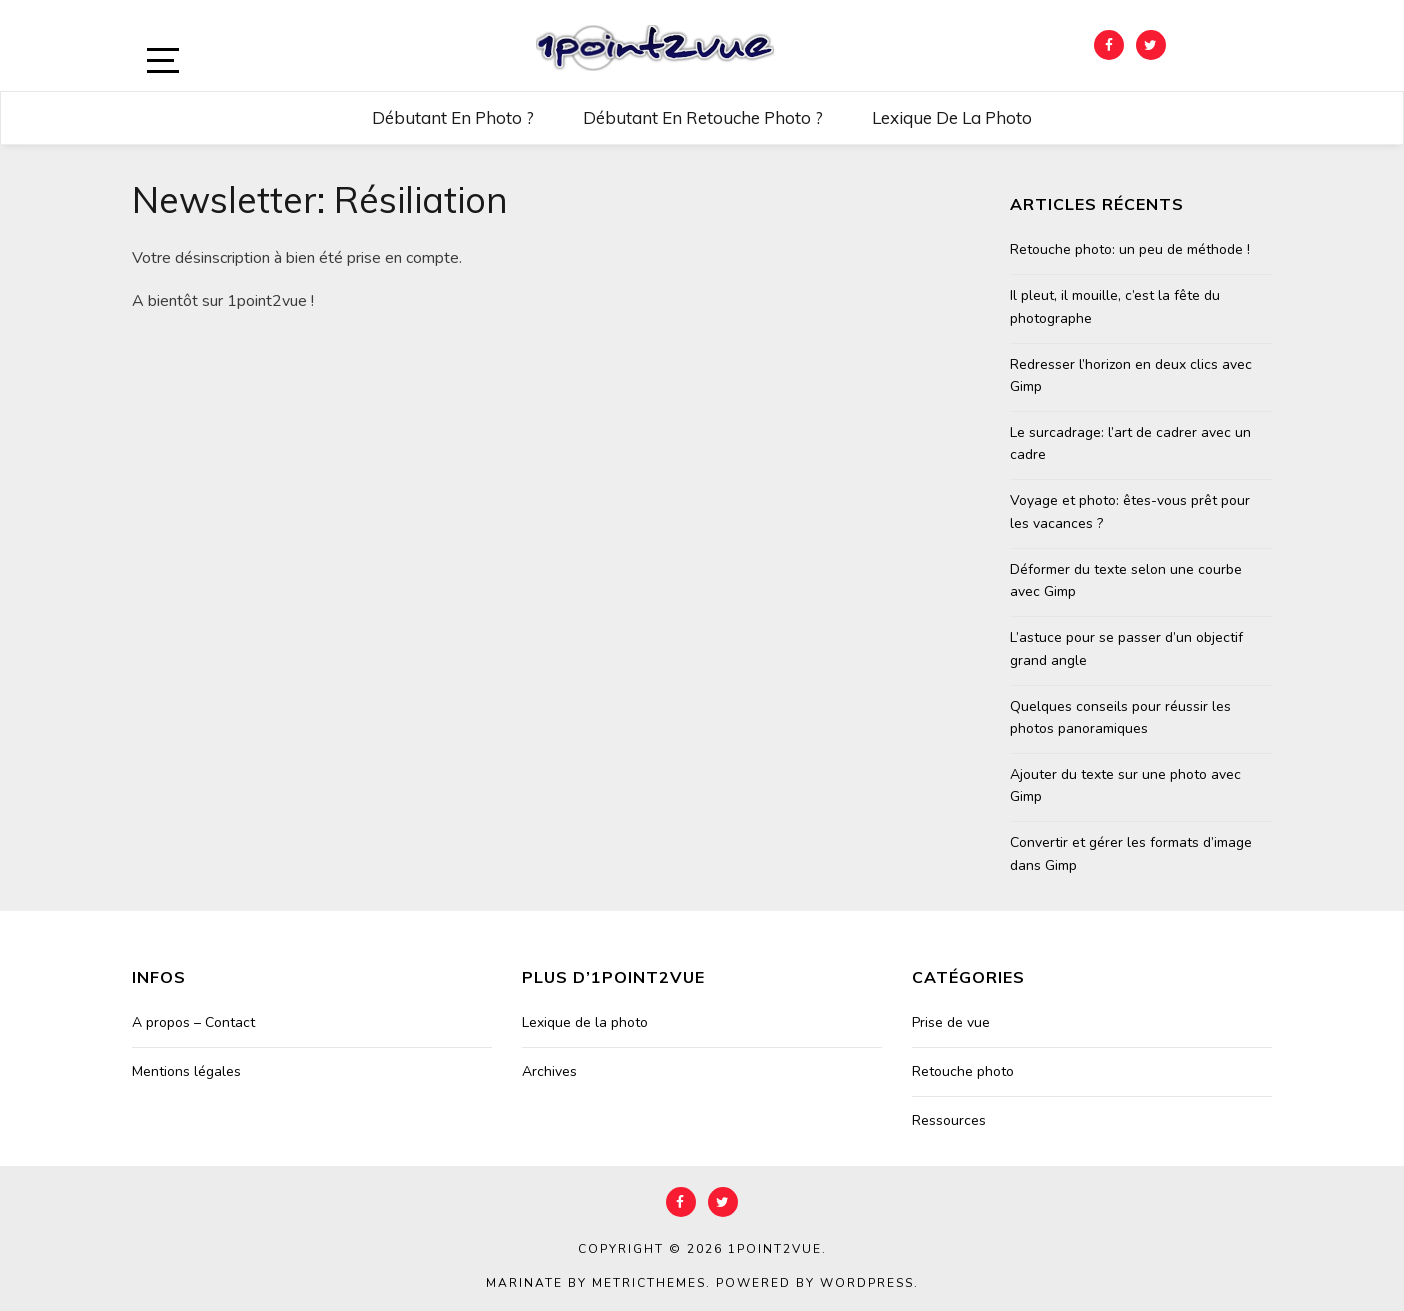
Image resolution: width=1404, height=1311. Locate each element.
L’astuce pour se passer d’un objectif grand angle (1126, 648)
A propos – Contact (193, 1022)
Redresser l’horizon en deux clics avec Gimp (1131, 375)
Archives (549, 1071)
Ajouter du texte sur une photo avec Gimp (1125, 785)
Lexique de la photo (952, 117)
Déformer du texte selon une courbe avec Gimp (1126, 580)
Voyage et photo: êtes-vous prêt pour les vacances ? (1130, 511)
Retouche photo (963, 1071)
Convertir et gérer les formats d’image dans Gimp (1131, 853)
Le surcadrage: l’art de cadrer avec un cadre (1130, 443)
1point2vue (775, 1249)
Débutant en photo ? (453, 117)
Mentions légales (186, 1071)
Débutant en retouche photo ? (703, 117)
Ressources (949, 1120)
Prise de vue (951, 1022)
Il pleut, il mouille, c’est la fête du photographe (1115, 306)
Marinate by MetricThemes (596, 1283)
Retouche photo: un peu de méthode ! (1130, 249)
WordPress (867, 1283)
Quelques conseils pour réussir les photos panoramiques (1120, 717)
